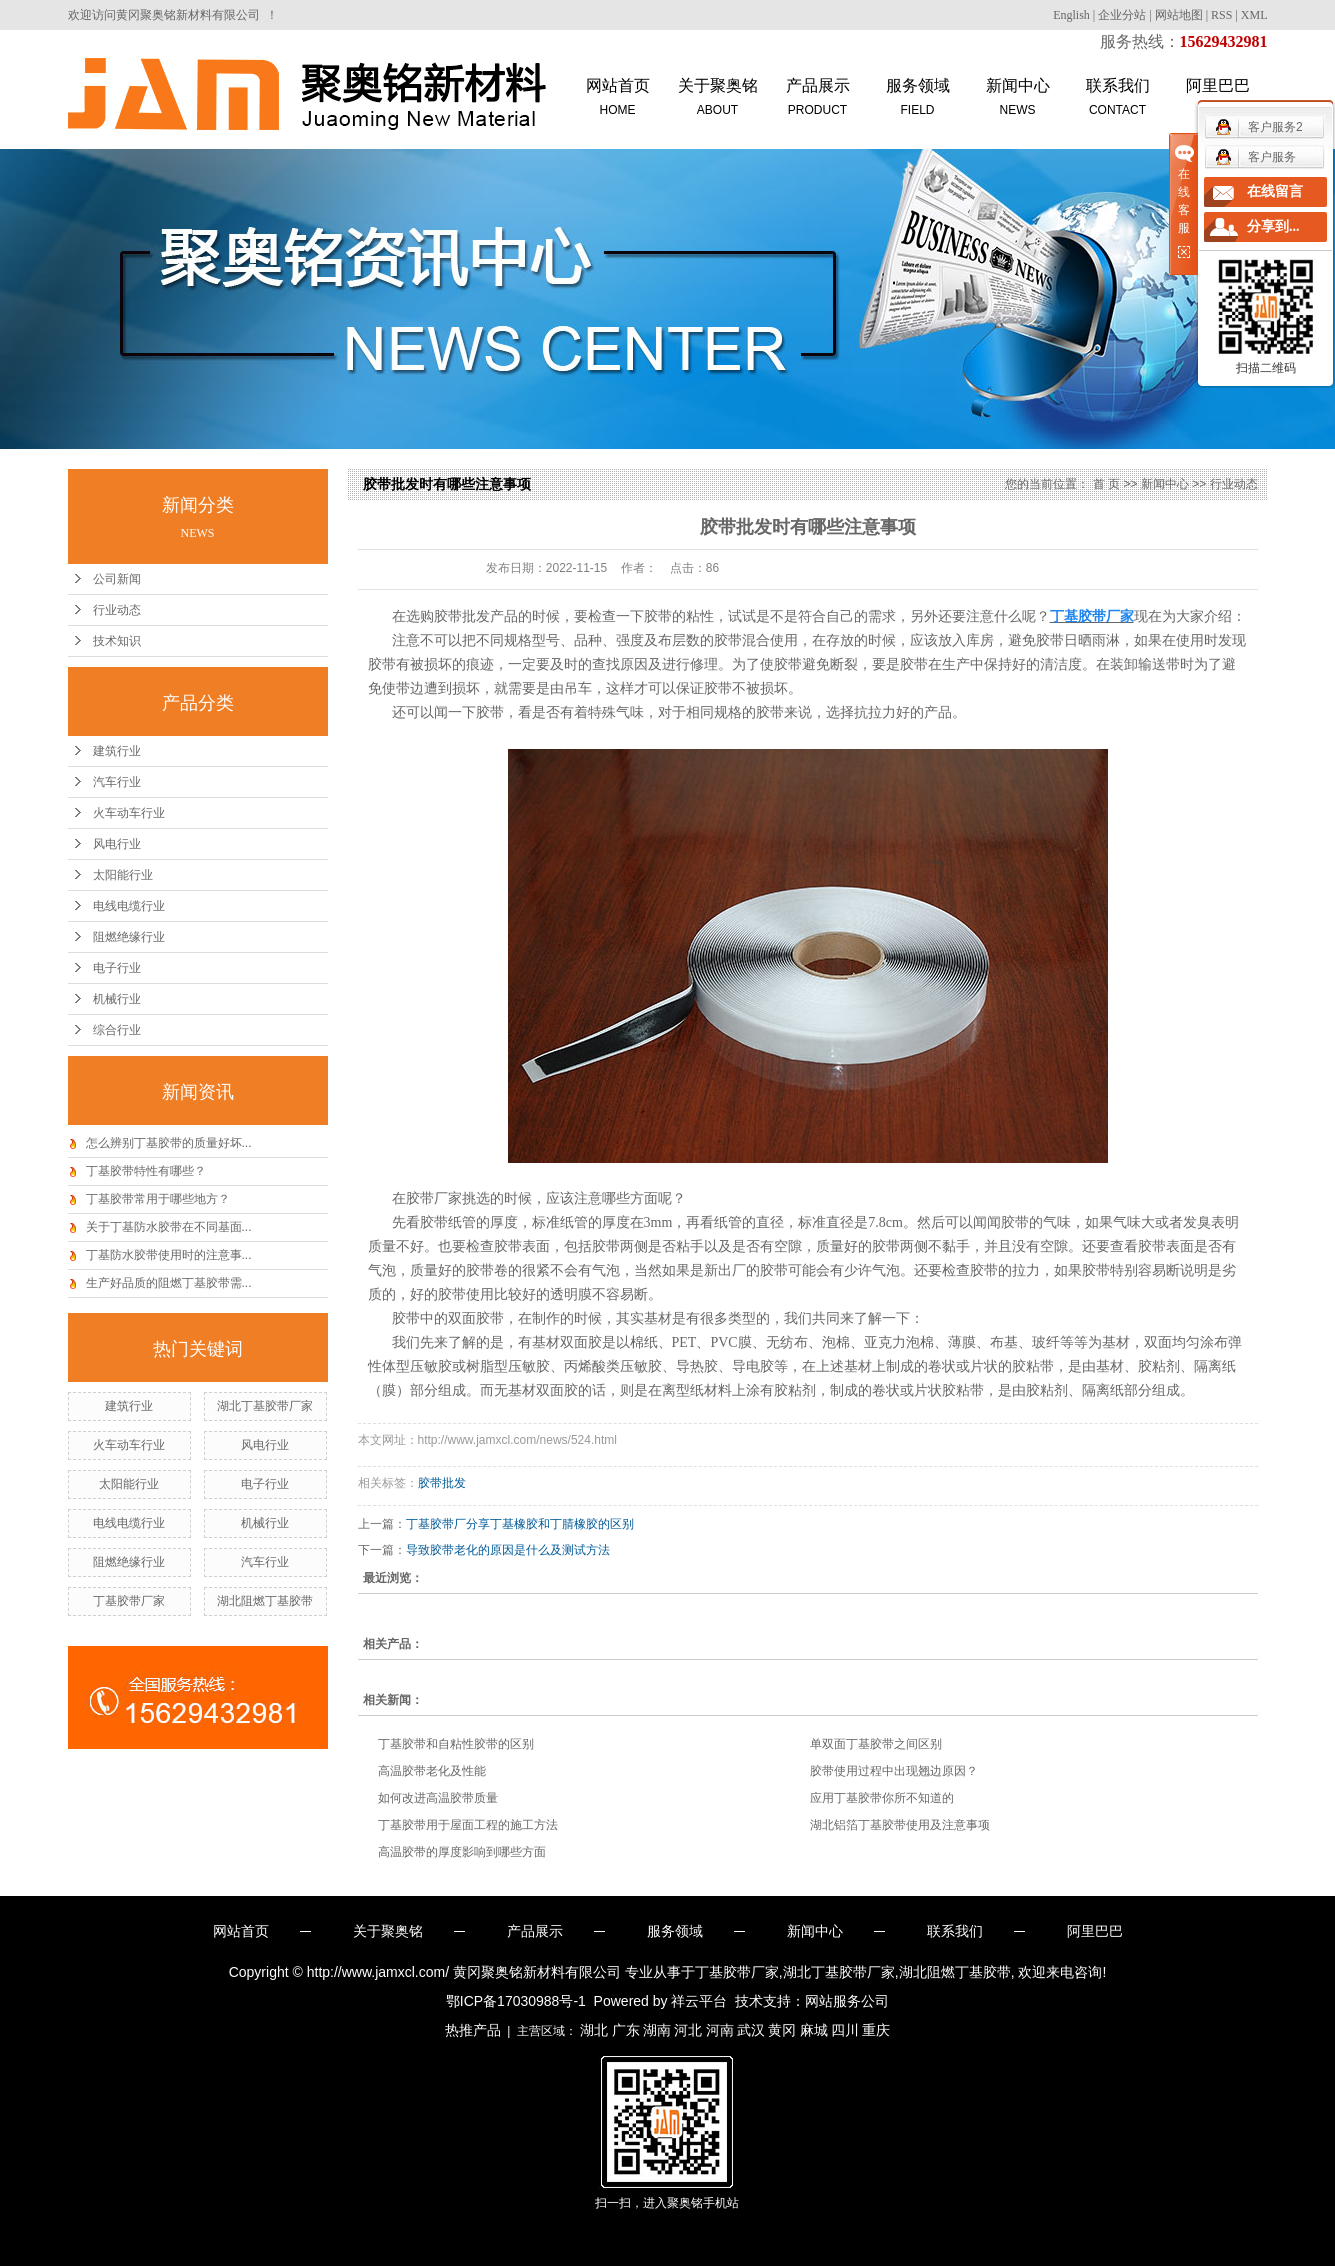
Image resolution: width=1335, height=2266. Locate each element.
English (1071, 15)
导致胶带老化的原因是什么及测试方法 (508, 1550)
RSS (1221, 15)
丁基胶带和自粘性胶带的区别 (456, 1744)
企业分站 (1122, 15)
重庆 (876, 2030)
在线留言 (1275, 191)
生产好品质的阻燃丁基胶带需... (169, 1283)
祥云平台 (699, 2001)
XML (1254, 15)
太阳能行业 (123, 875)
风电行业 (117, 844)
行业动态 (117, 610)
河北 (688, 2030)
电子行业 (117, 968)
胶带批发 (442, 1483)
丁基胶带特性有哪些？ (146, 1171)
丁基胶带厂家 (129, 1601)
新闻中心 (1018, 98)
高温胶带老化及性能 (432, 1771)
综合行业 (117, 1030)
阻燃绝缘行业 (129, 937)
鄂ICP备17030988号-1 (516, 2001)
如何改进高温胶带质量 (438, 1798)
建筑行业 (117, 751)
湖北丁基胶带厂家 (265, 1406)
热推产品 (473, 2030)
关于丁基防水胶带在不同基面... (169, 1227)
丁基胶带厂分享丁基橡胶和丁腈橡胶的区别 (520, 1524)
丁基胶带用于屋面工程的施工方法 (468, 1825)
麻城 (814, 2030)
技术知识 (117, 641)
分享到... (1273, 226)
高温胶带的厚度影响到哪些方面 (462, 1852)
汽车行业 (117, 782)
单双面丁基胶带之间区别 (876, 1744)
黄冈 (782, 2030)
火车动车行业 (129, 813)
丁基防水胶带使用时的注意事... (169, 1255)
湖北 (594, 2030)
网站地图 (1179, 15)
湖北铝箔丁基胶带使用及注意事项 (900, 1825)
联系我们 (1118, 98)
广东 (626, 2030)
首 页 (1106, 484)
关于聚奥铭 (718, 98)
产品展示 (818, 98)
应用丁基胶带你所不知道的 (882, 1798)
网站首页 (618, 98)
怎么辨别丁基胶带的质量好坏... (169, 1143)
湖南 (657, 2030)
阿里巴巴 (1095, 1931)
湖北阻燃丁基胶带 (265, 1601)
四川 (845, 2030)
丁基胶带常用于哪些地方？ (158, 1199)
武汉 (751, 2030)
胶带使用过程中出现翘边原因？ (894, 1771)
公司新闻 (117, 579)
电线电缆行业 (129, 906)
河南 (720, 2030)
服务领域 (918, 98)
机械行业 (117, 999)
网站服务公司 (847, 2001)
